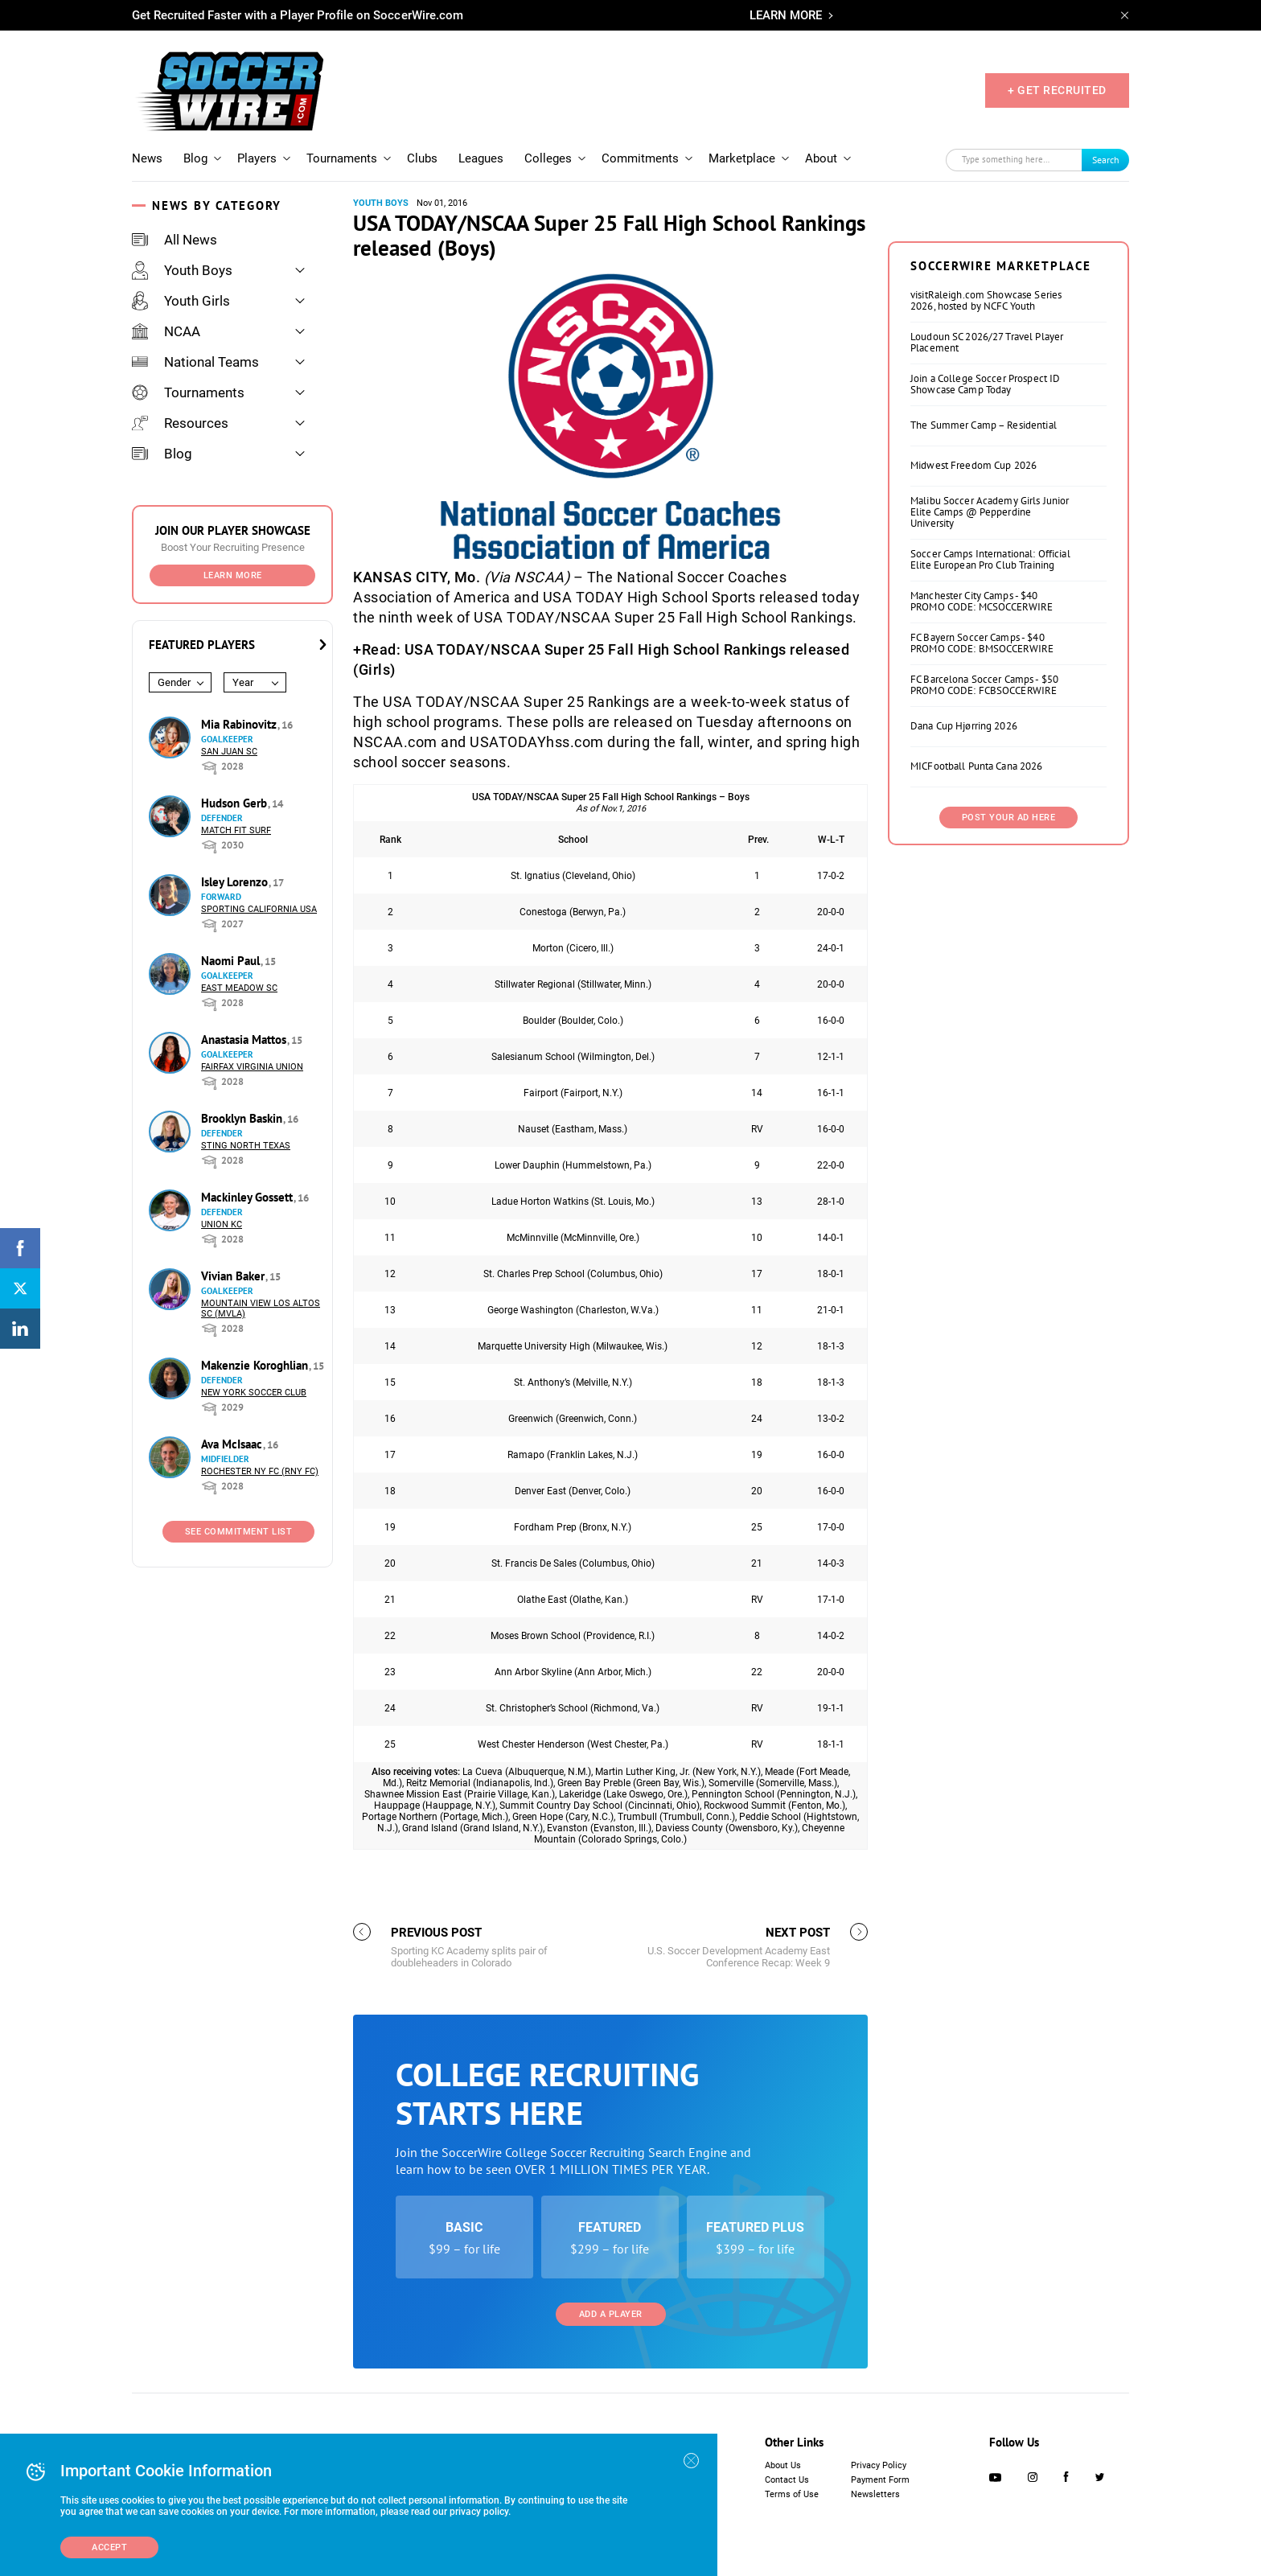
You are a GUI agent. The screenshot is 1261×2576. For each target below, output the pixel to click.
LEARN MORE (786, 15)
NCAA (166, 331)
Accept (109, 2547)
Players (257, 158)
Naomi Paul (232, 960)
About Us (783, 2465)
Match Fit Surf (236, 830)
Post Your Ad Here (1009, 817)
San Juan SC (229, 751)
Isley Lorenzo (236, 881)
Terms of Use (792, 2494)
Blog (195, 158)
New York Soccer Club (253, 1392)
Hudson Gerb (235, 803)
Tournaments (341, 158)
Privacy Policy (878, 2465)
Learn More (232, 575)
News (147, 158)
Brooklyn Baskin (243, 1118)
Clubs (422, 158)
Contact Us (787, 2480)
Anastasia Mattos (245, 1039)
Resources (180, 423)
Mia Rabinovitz (240, 724)
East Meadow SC (239, 988)
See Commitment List (239, 1531)
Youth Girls (181, 301)
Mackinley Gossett (248, 1197)
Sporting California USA (259, 909)
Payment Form (880, 2480)
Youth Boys (182, 270)
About (821, 158)
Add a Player (611, 2314)
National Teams (195, 362)
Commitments (640, 158)
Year (242, 682)
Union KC (221, 1224)
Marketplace (742, 158)
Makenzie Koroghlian (256, 1365)
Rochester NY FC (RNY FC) (259, 1471)
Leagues (480, 158)
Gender (174, 682)
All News (174, 240)
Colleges (548, 158)
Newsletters (875, 2494)
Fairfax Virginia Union (252, 1067)
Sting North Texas (245, 1145)
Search (1105, 160)
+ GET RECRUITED (1057, 90)
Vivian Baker (234, 1276)
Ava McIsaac (233, 1444)
